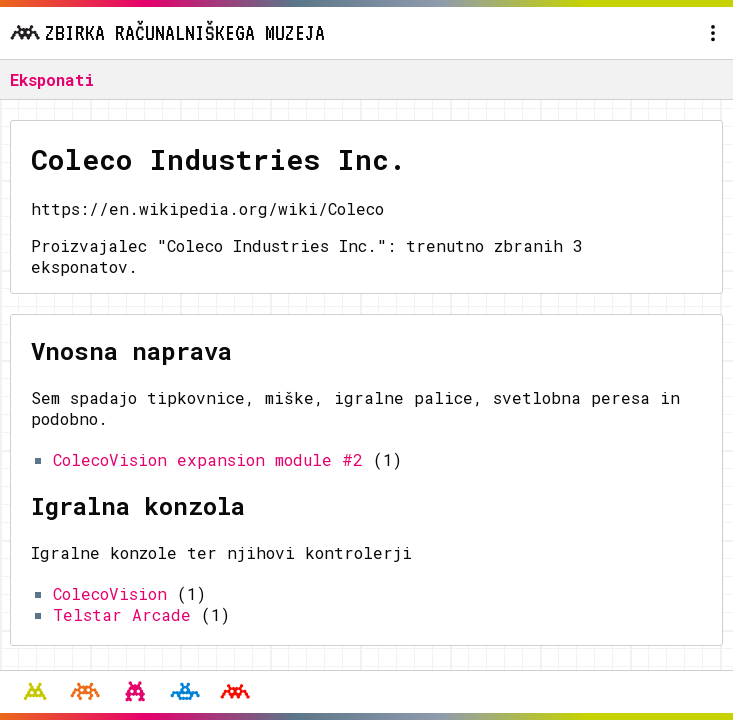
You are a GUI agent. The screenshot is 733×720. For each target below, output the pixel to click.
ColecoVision (110, 593)
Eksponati (52, 79)
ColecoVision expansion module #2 (208, 459)
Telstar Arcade (122, 614)
